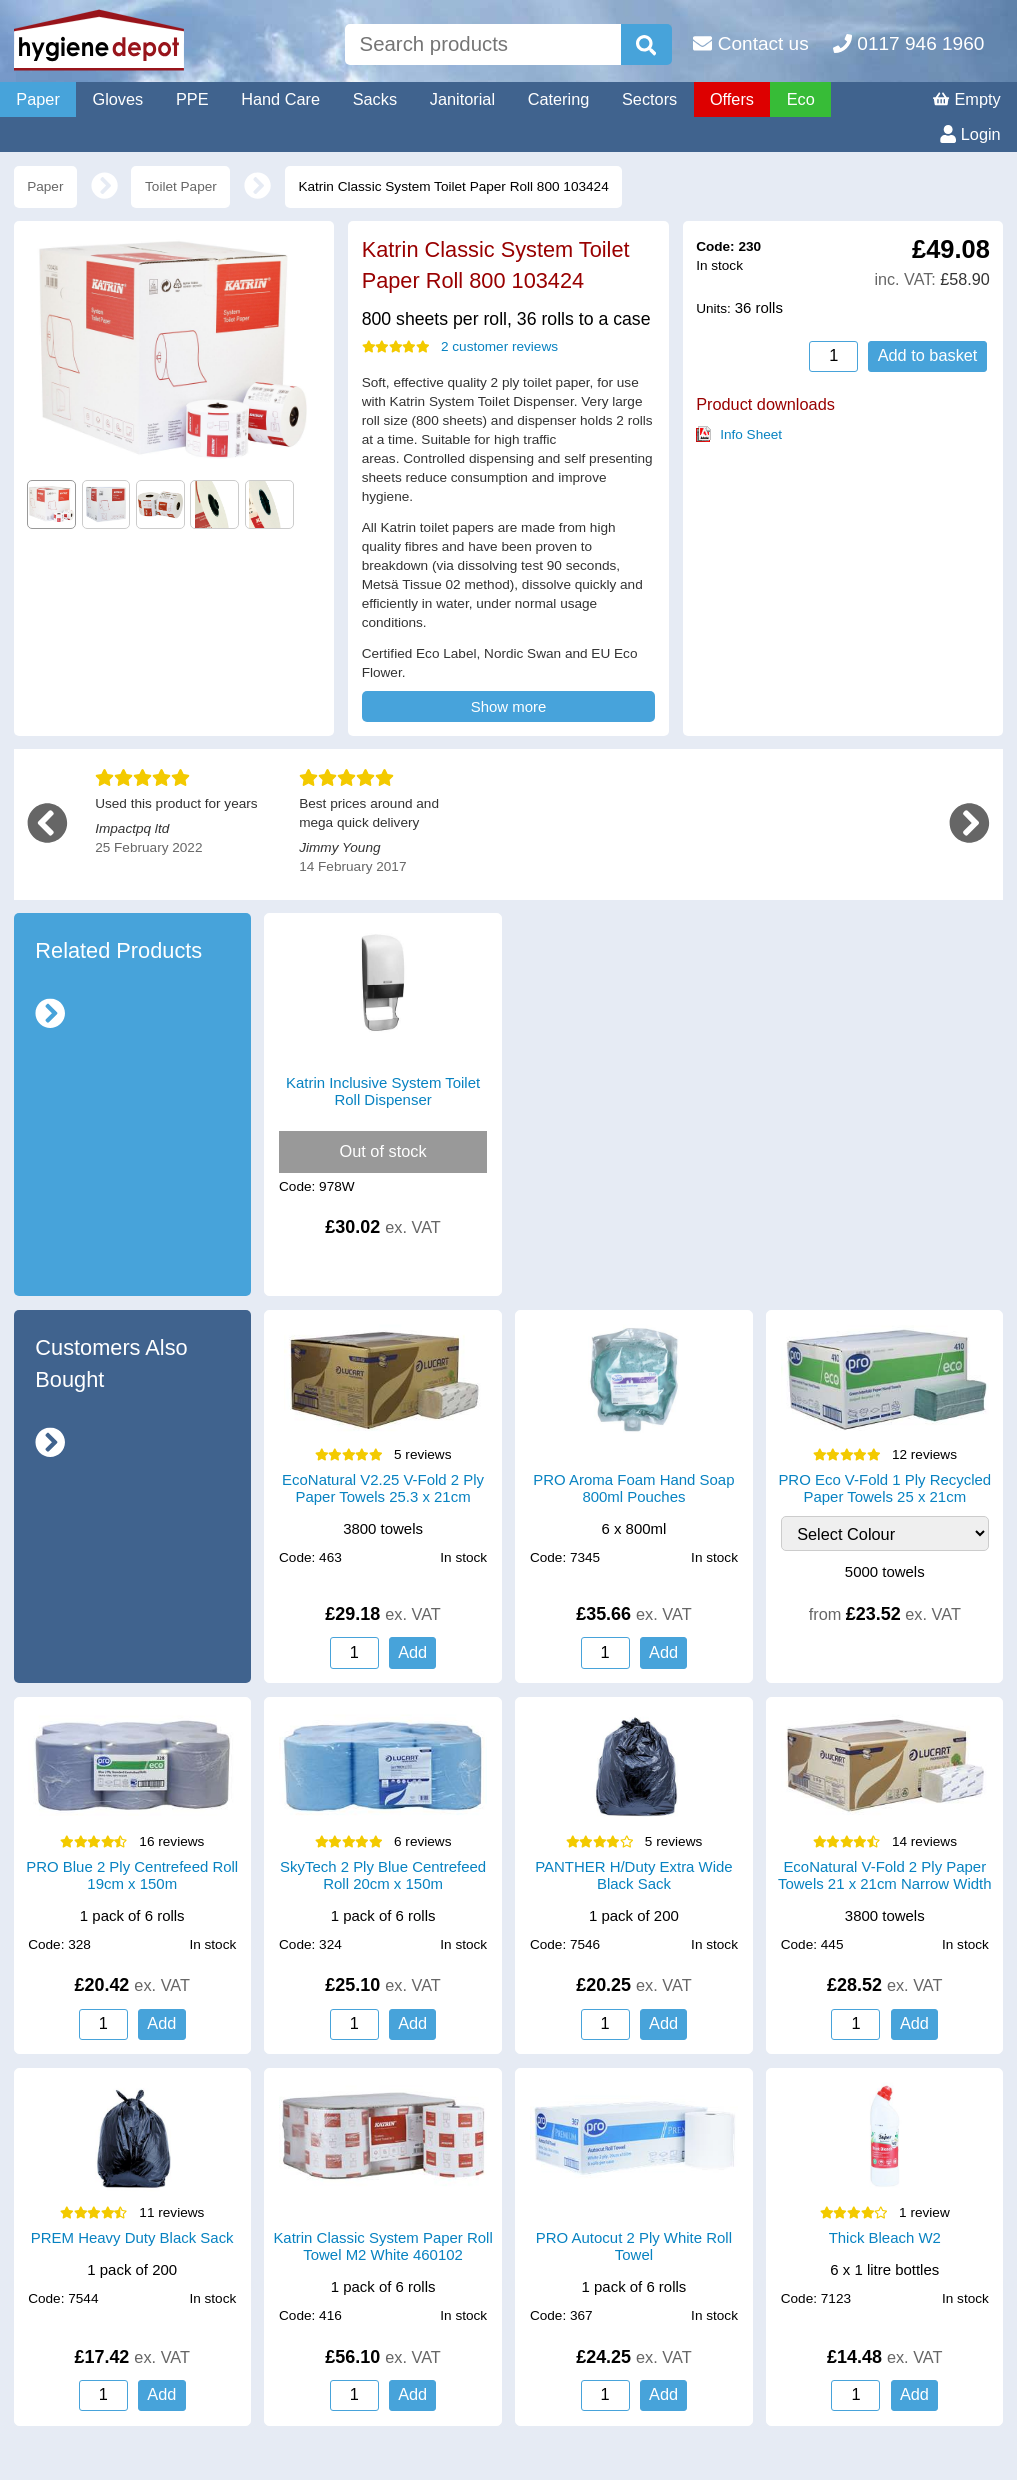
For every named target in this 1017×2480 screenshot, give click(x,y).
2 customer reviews (460, 346)
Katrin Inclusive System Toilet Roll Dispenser (383, 1091)
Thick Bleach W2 (885, 2237)
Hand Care (280, 99)
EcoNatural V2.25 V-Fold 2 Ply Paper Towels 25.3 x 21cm (383, 1488)
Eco (801, 99)
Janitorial (462, 99)
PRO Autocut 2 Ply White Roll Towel (634, 2246)
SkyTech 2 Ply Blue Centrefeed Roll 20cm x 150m (383, 1875)
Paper (38, 99)
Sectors (649, 99)
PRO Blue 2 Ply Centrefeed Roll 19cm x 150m (132, 1875)
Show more (509, 706)
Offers (732, 99)
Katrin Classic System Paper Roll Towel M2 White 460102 (382, 2246)
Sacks (375, 99)
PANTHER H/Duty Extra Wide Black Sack (633, 1875)
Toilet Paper (181, 186)
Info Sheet (751, 434)
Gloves (117, 99)
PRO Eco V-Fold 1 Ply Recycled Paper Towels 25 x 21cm (884, 1488)
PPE (192, 99)
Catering (559, 99)
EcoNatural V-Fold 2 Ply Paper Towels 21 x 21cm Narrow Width (885, 1875)
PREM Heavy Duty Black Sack (132, 2237)
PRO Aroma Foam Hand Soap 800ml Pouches (633, 1488)
